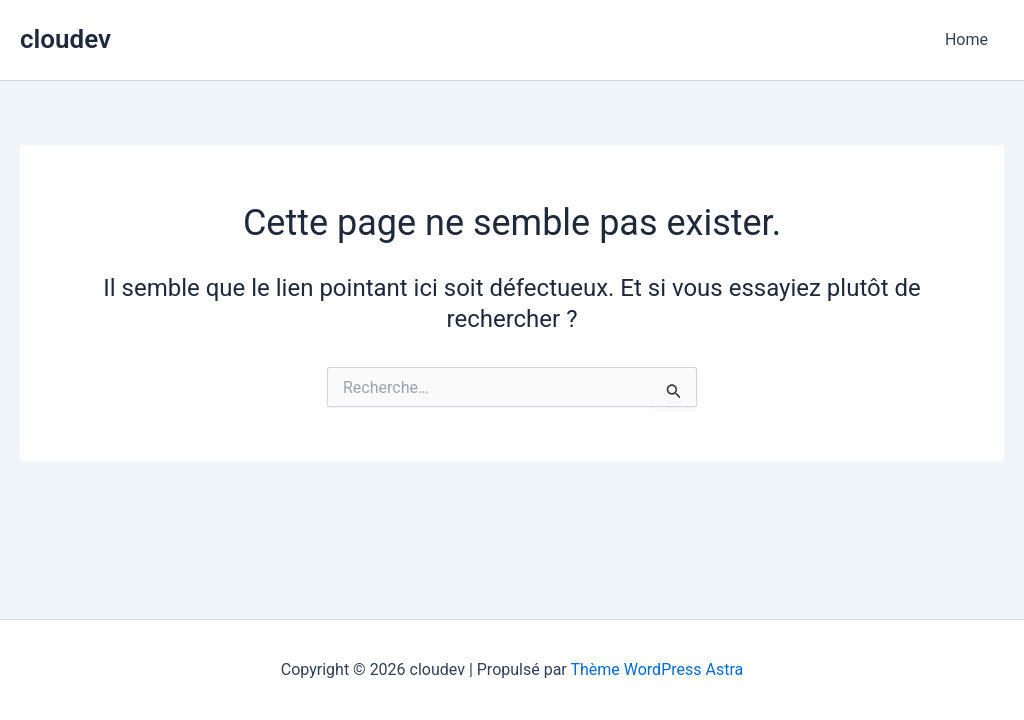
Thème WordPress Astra (656, 669)
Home (966, 39)
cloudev (65, 39)
